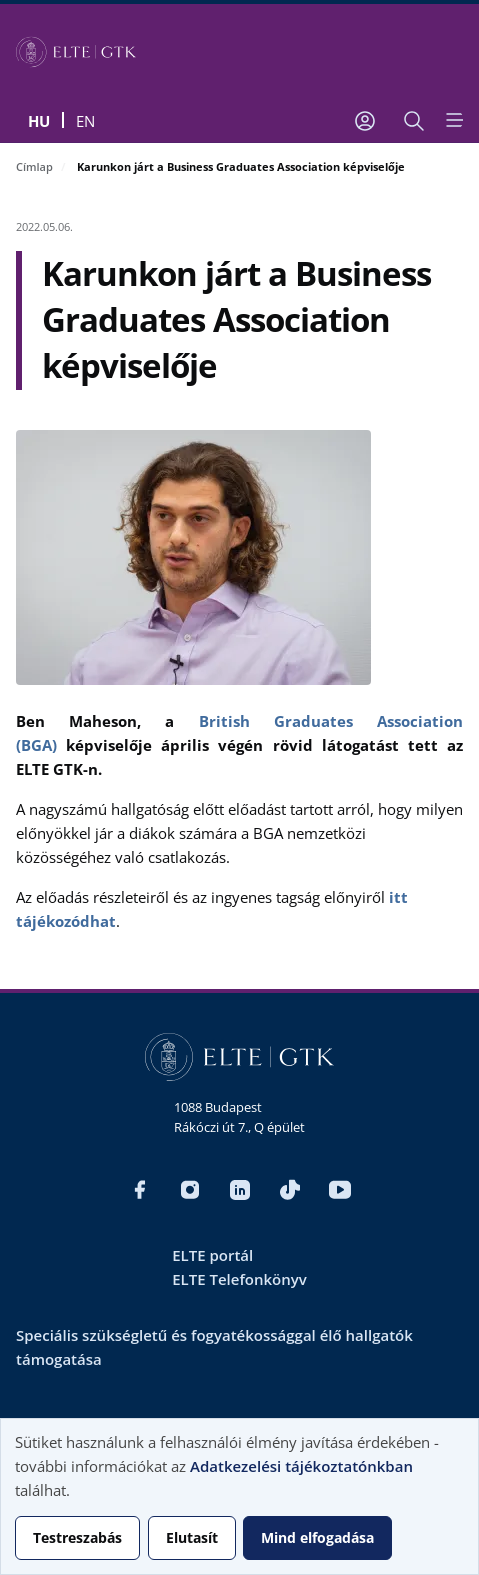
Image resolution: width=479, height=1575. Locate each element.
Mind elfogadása (317, 1537)
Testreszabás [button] (77, 1537)
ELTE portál (212, 1255)
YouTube (340, 1190)
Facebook (140, 1190)
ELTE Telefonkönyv (239, 1279)
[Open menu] (453, 120)
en (85, 121)
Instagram (190, 1190)
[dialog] (239, 1496)
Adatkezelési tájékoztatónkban (301, 1466)
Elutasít (192, 1537)
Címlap (34, 166)
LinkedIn (240, 1190)
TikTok (290, 1190)
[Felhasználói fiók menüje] (365, 121)
